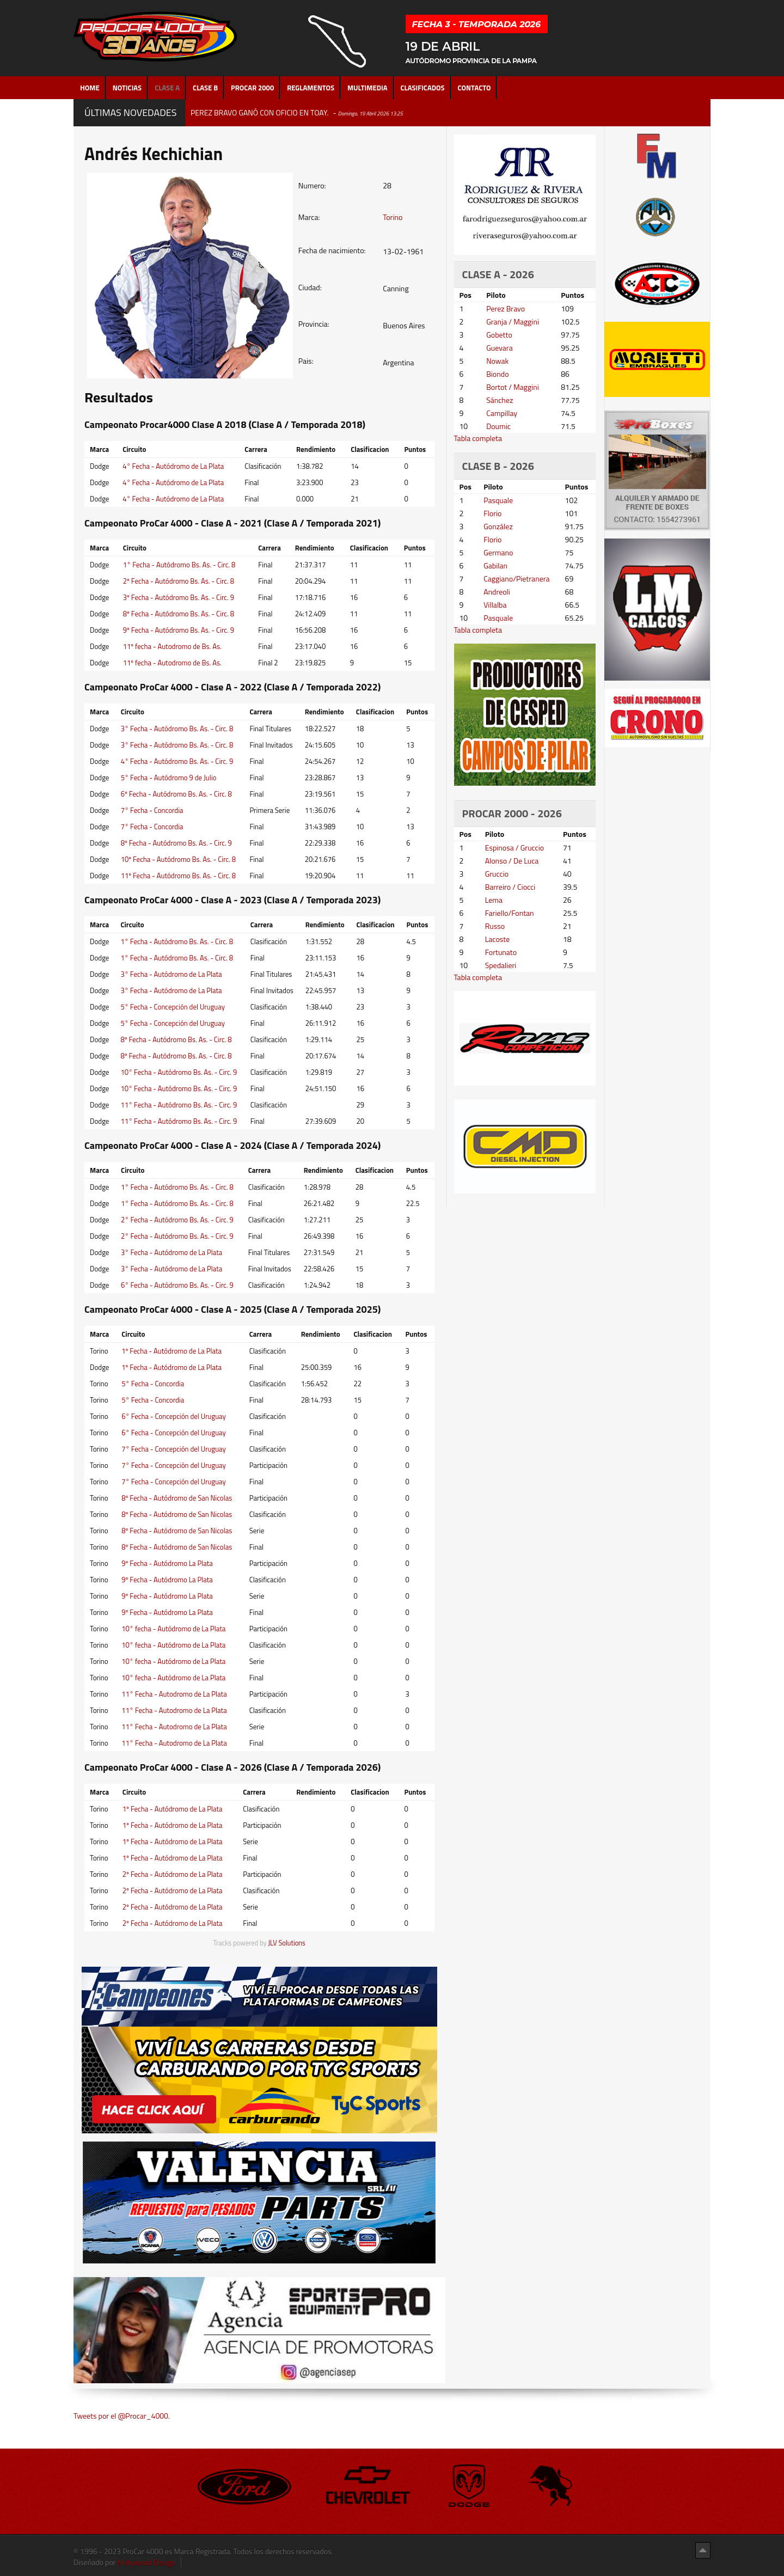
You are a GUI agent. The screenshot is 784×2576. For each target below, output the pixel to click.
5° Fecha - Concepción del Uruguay (172, 1006)
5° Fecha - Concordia (152, 1383)
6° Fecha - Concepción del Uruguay (173, 1416)
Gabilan (495, 565)
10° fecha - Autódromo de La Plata (173, 1628)
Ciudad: (310, 287)
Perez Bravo (505, 308)
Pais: (306, 361)
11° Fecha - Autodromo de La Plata (173, 1693)
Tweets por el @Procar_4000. (122, 2415)
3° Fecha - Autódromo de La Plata (171, 974)
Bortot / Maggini (512, 387)
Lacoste (497, 939)
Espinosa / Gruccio (514, 847)
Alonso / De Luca (512, 860)
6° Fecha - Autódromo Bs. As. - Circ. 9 (177, 1285)
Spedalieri (501, 965)
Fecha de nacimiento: (332, 250)
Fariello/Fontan (509, 913)
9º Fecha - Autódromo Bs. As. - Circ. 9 (178, 630)
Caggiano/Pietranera (516, 578)
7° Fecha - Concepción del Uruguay (173, 1448)
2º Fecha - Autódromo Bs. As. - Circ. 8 (178, 581)
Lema (494, 899)
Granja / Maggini (512, 321)
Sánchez (499, 400)
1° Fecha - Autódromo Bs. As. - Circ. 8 (179, 564)
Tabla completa (478, 438)
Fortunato (501, 952)
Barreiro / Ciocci (510, 886)
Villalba (494, 604)
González (498, 526)
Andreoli (496, 591)
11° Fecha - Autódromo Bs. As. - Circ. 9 (178, 1104)
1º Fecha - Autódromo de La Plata (171, 1350)
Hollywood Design (146, 2562)
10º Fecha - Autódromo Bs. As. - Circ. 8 (178, 859)
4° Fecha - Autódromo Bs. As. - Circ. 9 (177, 761)
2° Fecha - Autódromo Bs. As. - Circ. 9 (177, 1219)
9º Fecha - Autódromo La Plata (167, 1563)
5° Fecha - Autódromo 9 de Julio (169, 777)
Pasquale (498, 500)
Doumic (498, 426)
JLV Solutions (286, 1943)
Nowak (497, 360)
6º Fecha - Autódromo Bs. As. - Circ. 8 (176, 793)
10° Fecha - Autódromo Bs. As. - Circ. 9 (178, 1072)
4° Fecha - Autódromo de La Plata (173, 466)
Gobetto (499, 334)
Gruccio (497, 873)
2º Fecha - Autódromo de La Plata (172, 1874)
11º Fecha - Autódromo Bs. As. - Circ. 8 (178, 875)
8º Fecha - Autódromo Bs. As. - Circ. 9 (176, 842)
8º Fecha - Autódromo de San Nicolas (176, 1497)
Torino (392, 217)
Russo (495, 926)
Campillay (501, 413)
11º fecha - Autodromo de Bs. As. (172, 646)
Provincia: (313, 324)
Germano (498, 552)
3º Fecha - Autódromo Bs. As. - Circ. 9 (178, 597)
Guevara (499, 347)
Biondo (497, 374)
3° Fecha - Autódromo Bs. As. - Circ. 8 (177, 728)
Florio (492, 513)
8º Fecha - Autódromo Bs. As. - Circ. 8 (178, 613)
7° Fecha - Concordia (152, 810)
